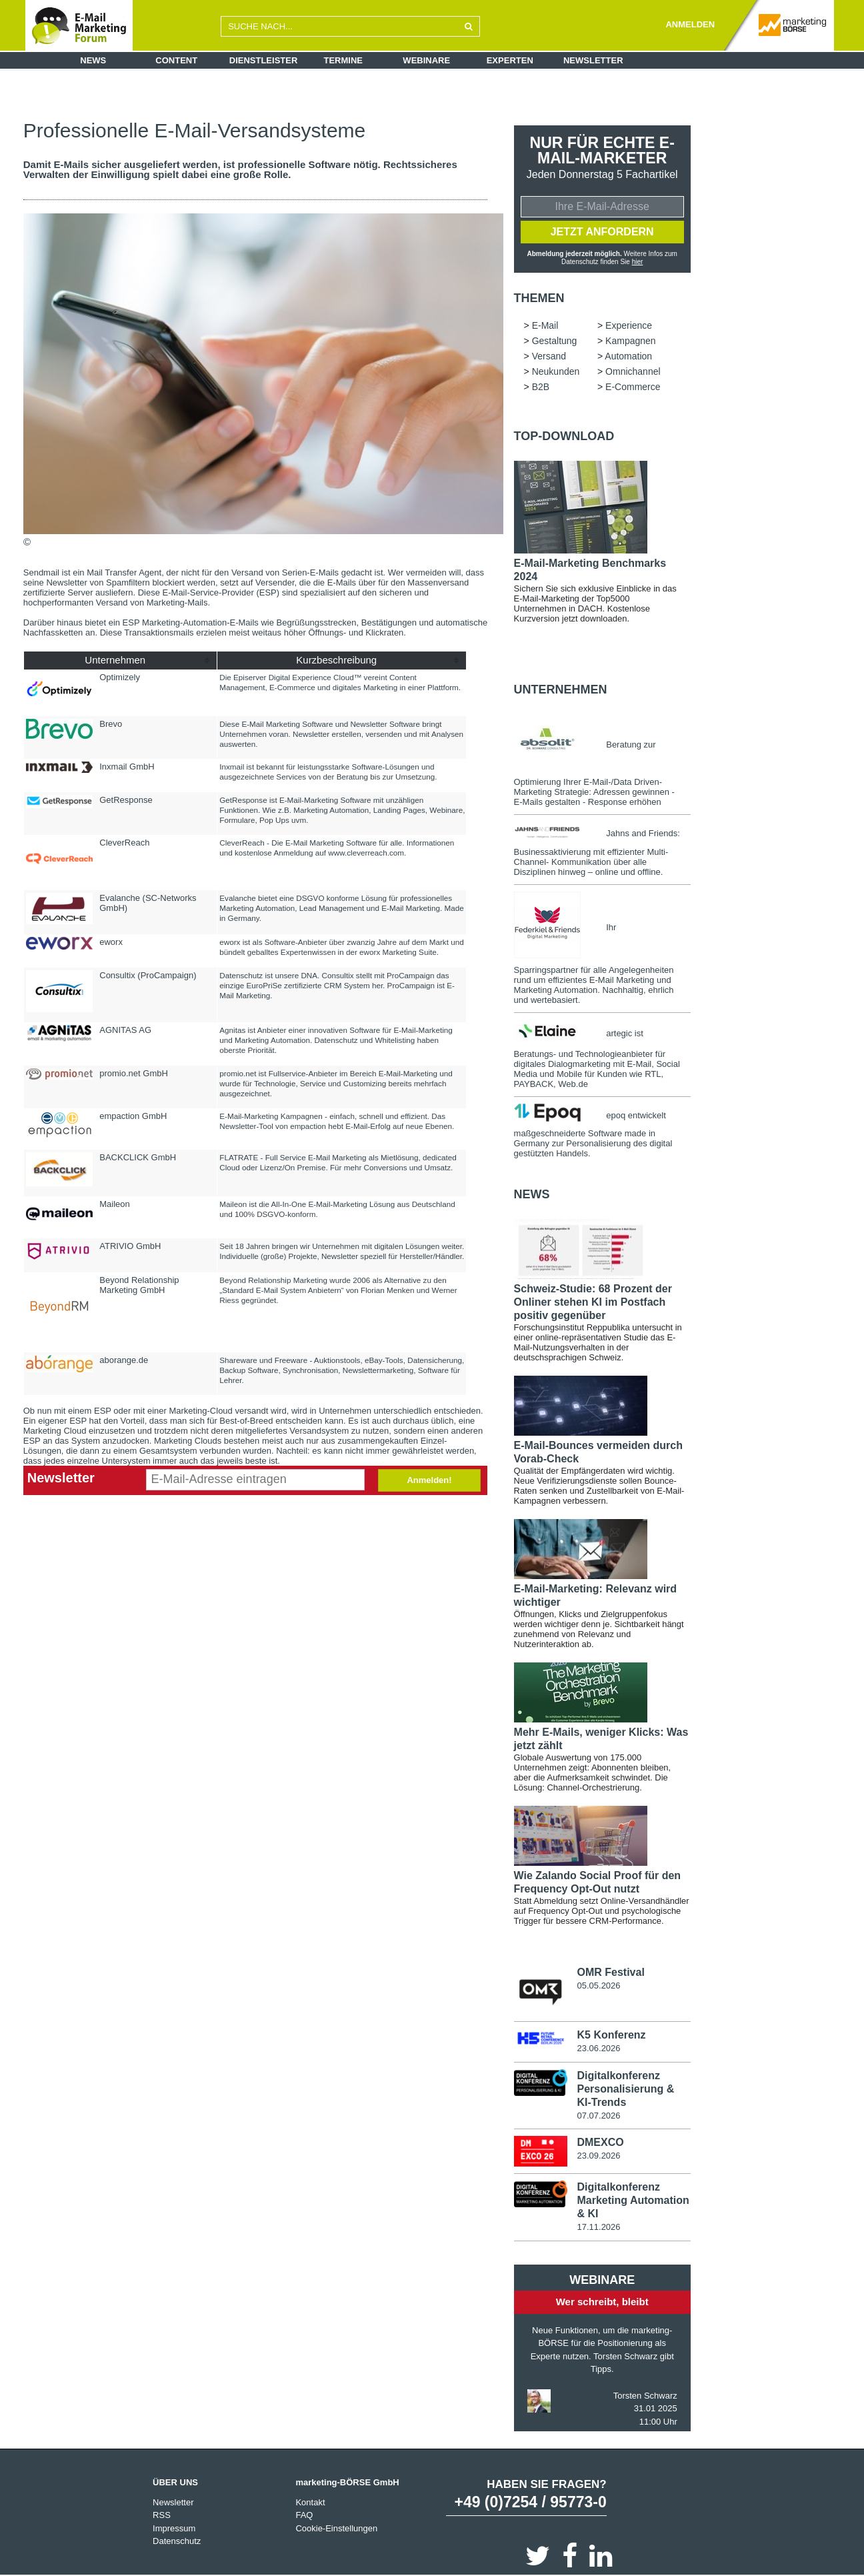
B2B (540, 386)
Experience (628, 325)
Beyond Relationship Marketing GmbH (139, 1285)
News (93, 60)
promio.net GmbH (133, 1073)
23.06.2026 (598, 2048)
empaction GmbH (133, 1116)
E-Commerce (632, 386)
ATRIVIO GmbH (130, 1246)
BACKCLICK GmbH (137, 1157)
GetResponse (126, 800)
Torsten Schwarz (645, 2396)
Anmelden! (429, 1480)
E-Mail (545, 325)
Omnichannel (633, 371)
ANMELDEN (690, 24)
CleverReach (124, 843)
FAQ (304, 2515)
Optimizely (119, 677)
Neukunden (556, 371)
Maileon (114, 1204)
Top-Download (564, 436)
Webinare (426, 60)
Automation (628, 356)
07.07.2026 (598, 2116)
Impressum (174, 2528)
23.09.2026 (598, 2156)
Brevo (110, 724)
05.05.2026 (598, 1986)
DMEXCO (600, 2142)
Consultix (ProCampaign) (147, 975)
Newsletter (593, 60)
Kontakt (310, 2502)
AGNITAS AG (125, 1030)
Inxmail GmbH (126, 767)
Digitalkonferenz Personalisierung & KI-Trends (625, 2089)
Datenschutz (177, 2541)
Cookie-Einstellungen (336, 2528)
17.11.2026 (598, 2227)
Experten (510, 60)
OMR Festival (610, 1972)
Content (176, 60)
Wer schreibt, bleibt (602, 2301)
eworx (111, 942)
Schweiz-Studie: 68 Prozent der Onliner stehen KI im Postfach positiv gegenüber (593, 1302)
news (532, 1194)
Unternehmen (560, 689)
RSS (162, 2515)
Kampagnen (630, 340)
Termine (343, 60)
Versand (549, 356)
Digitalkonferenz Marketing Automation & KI (633, 2200)
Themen (539, 298)
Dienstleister (263, 60)
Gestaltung (554, 340)
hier (637, 261)
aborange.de (123, 1360)
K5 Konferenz (611, 2035)
